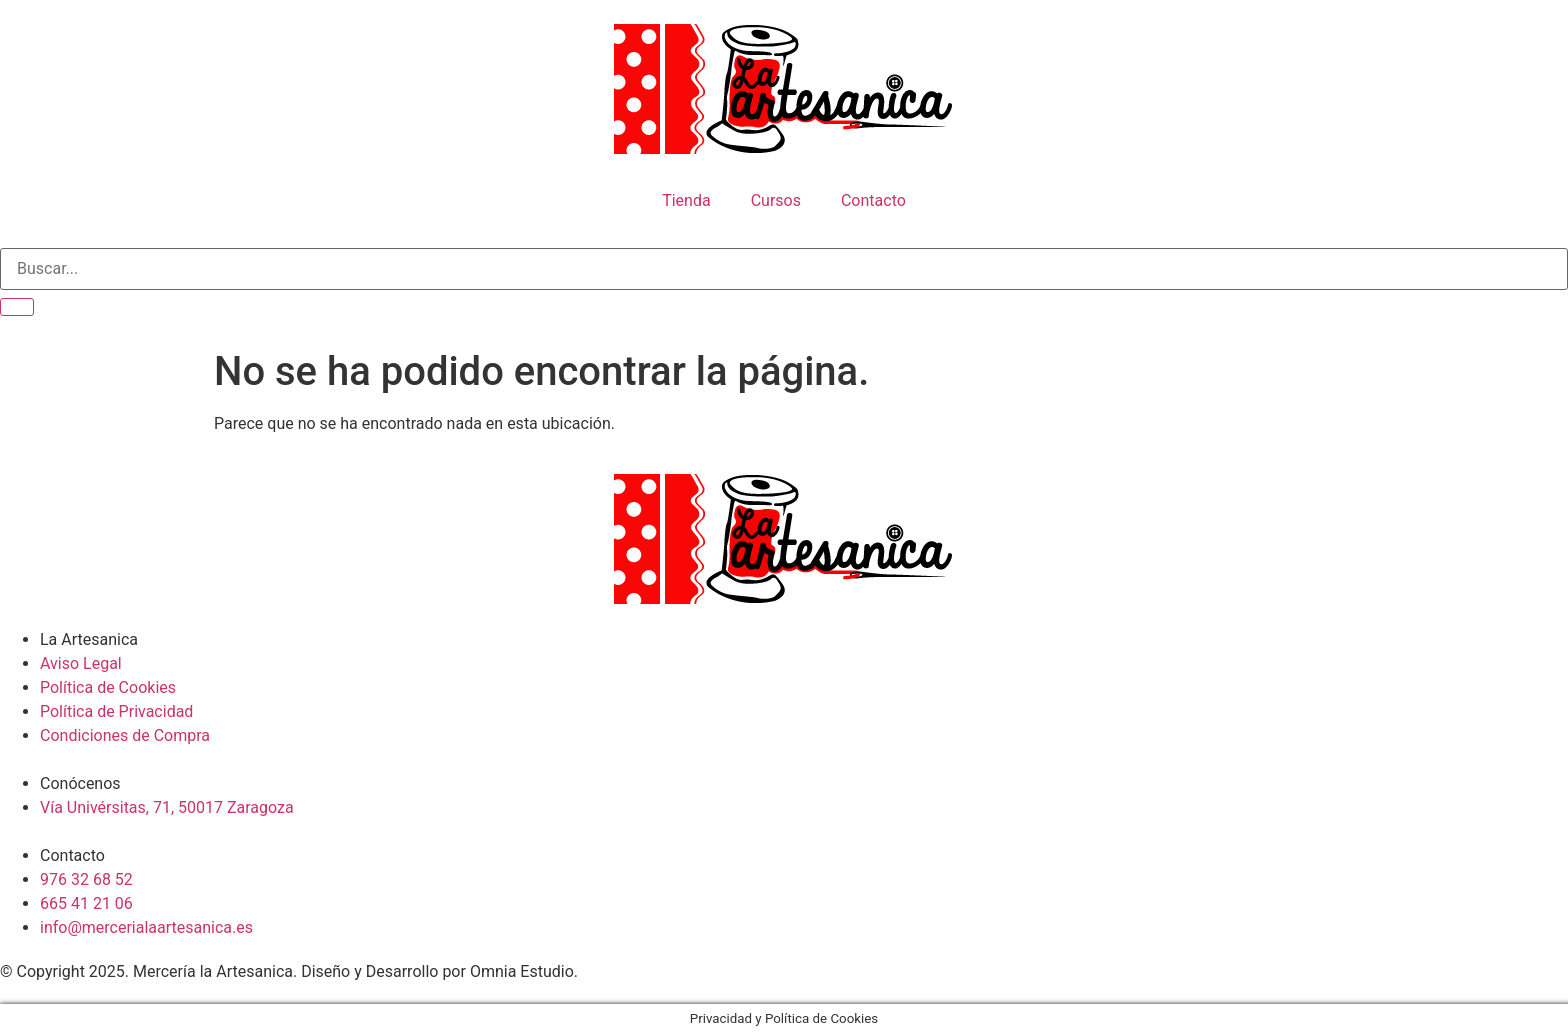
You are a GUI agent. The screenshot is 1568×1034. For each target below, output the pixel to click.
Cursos (776, 200)
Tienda (686, 200)
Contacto (873, 200)
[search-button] (17, 307)
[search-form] (784, 269)
